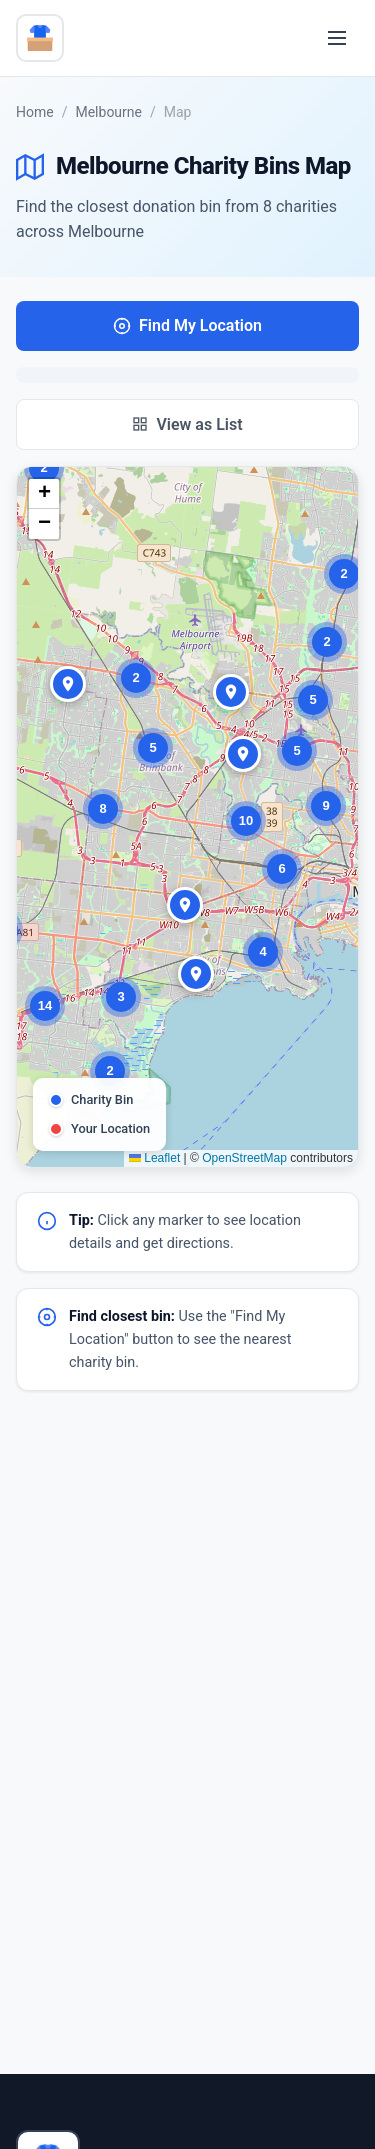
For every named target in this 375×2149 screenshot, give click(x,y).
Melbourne (108, 112)
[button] (44, 468)
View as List (187, 424)
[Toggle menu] (337, 38)
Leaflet (154, 1158)
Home (35, 112)
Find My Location (187, 325)
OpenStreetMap (244, 1158)
